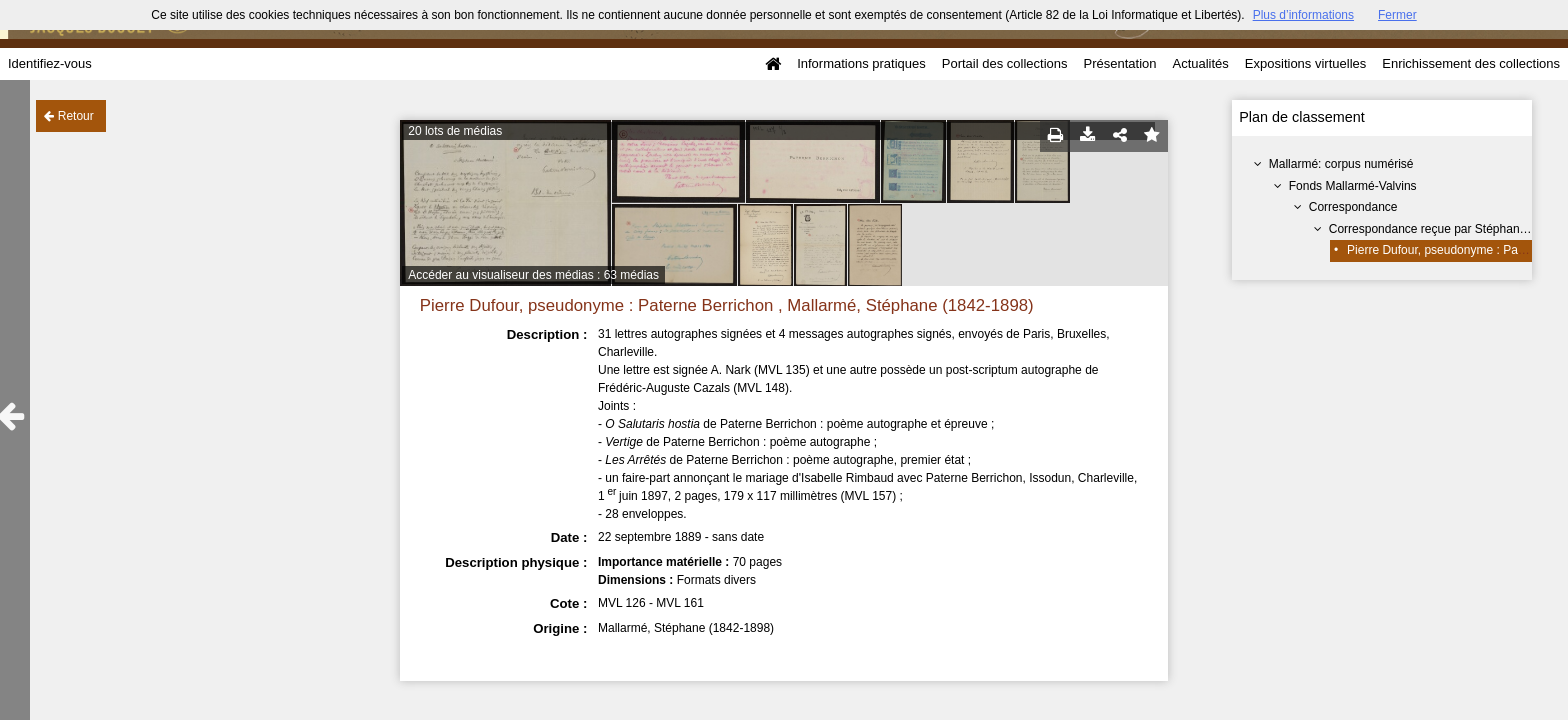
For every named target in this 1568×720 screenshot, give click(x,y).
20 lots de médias (455, 131)
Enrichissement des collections (1471, 63)
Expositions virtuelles (1305, 63)
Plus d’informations (1303, 15)
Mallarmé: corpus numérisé (1341, 164)
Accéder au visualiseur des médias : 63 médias (533, 275)
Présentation (1119, 63)
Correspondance (1353, 207)
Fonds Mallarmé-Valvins (1353, 186)
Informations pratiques (861, 63)
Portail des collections (1005, 63)
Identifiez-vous (50, 63)
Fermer (1397, 15)
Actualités (1200, 63)
